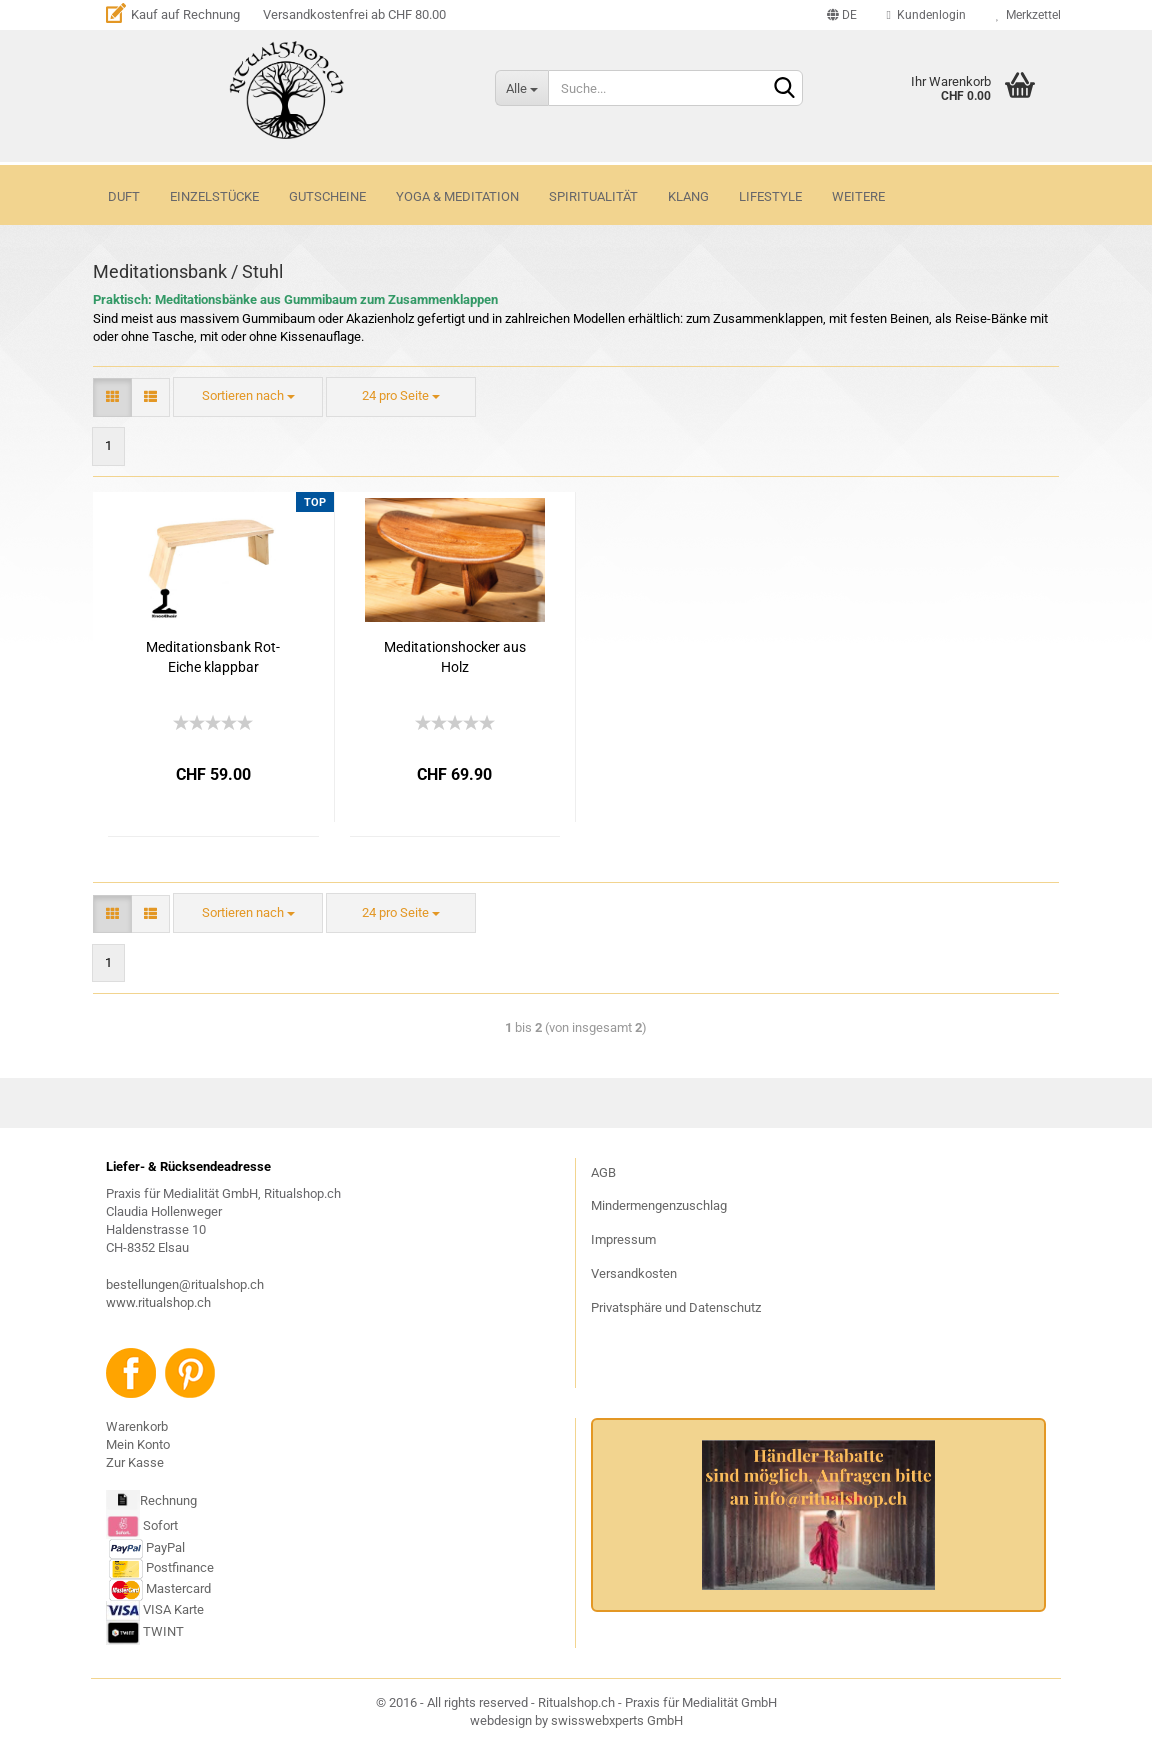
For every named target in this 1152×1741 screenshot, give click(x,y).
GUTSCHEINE (327, 196)
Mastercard (178, 1588)
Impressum (623, 1239)
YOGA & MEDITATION (457, 196)
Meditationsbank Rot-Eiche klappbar (213, 657)
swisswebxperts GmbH (617, 1720)
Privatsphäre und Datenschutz (676, 1307)
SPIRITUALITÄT (593, 196)
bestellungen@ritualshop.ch (185, 1284)
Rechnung (168, 1500)
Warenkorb (137, 1426)
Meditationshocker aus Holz (455, 657)
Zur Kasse (135, 1462)
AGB (603, 1172)
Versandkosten (634, 1273)
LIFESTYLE (770, 196)
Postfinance (180, 1567)
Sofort (160, 1524)
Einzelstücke (214, 196)
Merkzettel (1028, 15)
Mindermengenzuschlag (659, 1205)
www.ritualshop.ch (158, 1302)
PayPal (147, 1547)
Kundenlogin (926, 15)
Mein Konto (138, 1444)
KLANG (688, 196)
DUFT (124, 196)
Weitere (858, 196)
